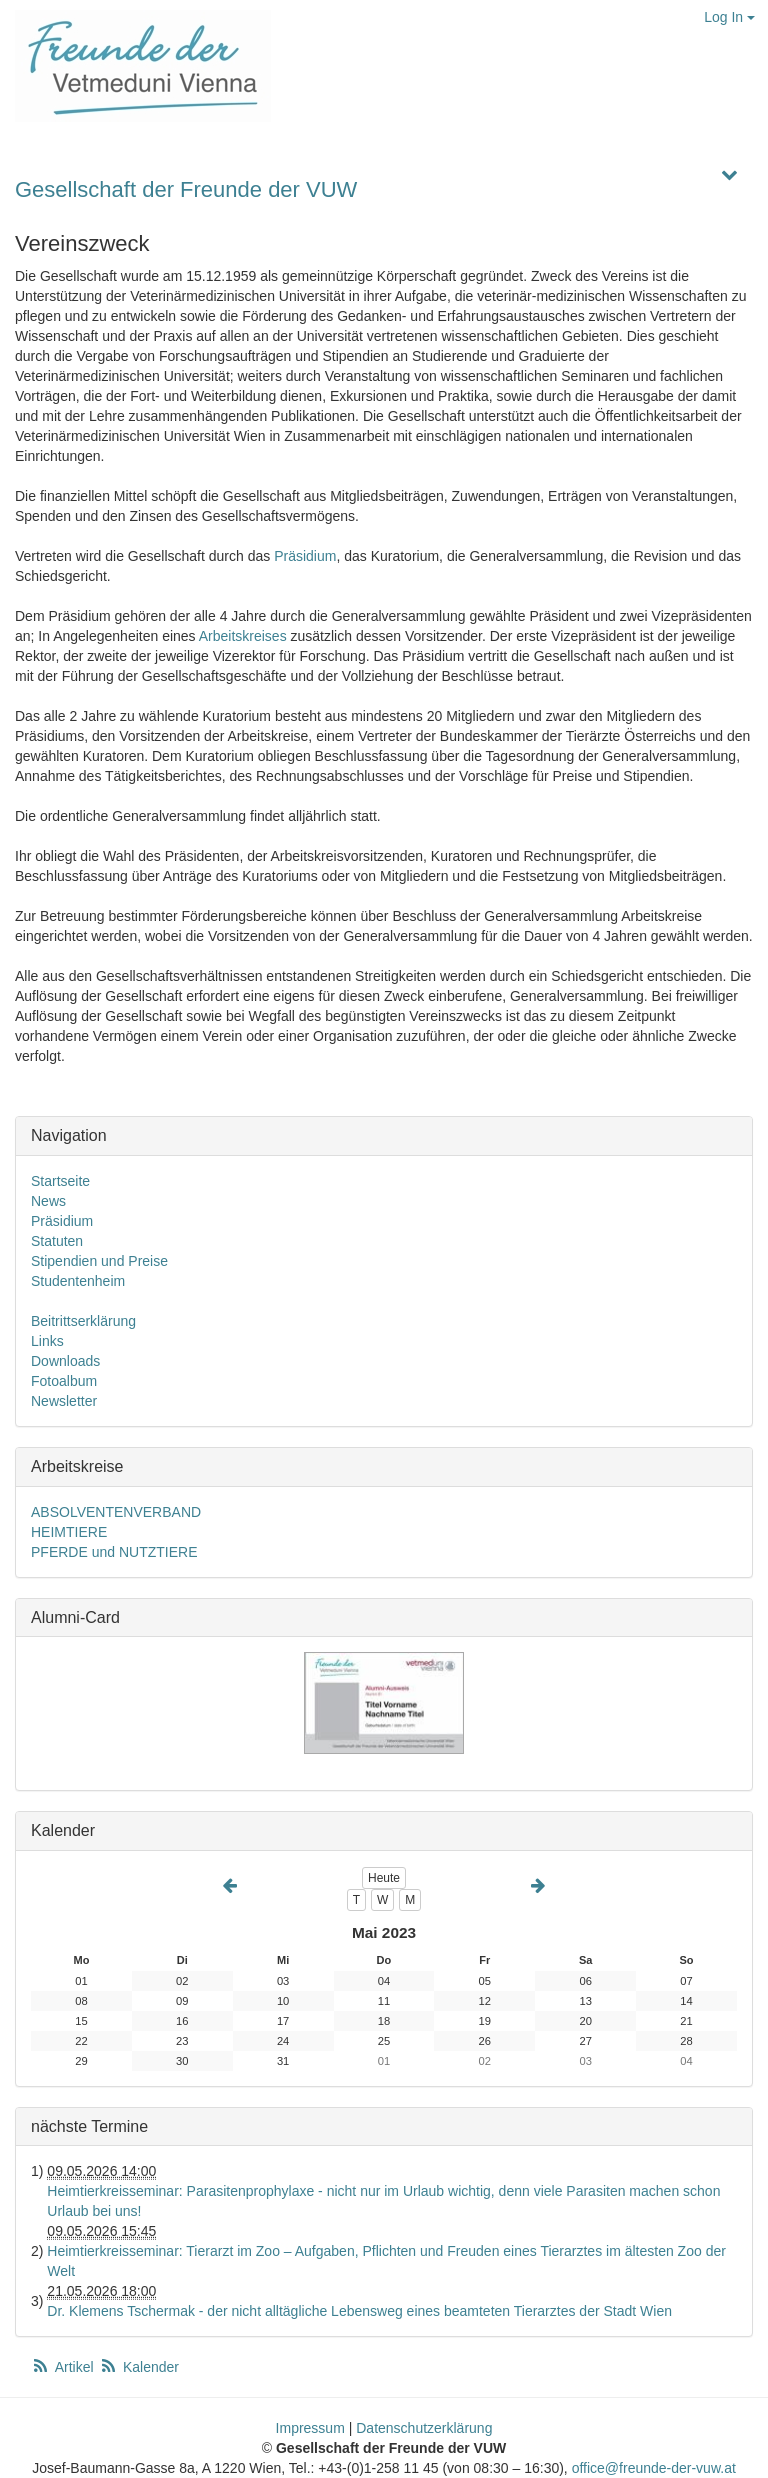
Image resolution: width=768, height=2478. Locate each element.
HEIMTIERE (69, 1532)
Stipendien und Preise (99, 1261)
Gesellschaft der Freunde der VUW (186, 189)
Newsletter (64, 1401)
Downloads (65, 1361)
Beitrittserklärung (83, 1321)
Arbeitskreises (243, 636)
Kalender (139, 2367)
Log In (729, 17)
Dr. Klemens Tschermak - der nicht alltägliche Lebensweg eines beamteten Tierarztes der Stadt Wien (359, 2311)
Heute (384, 1878)
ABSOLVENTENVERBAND (116, 1512)
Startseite (60, 1181)
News (48, 1201)
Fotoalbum (64, 1381)
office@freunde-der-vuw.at (654, 2468)
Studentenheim (78, 1281)
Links (47, 1341)
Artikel (64, 2367)
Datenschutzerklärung (424, 2428)
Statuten (57, 1241)
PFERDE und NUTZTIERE (114, 1552)
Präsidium (305, 556)
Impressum (310, 2428)
